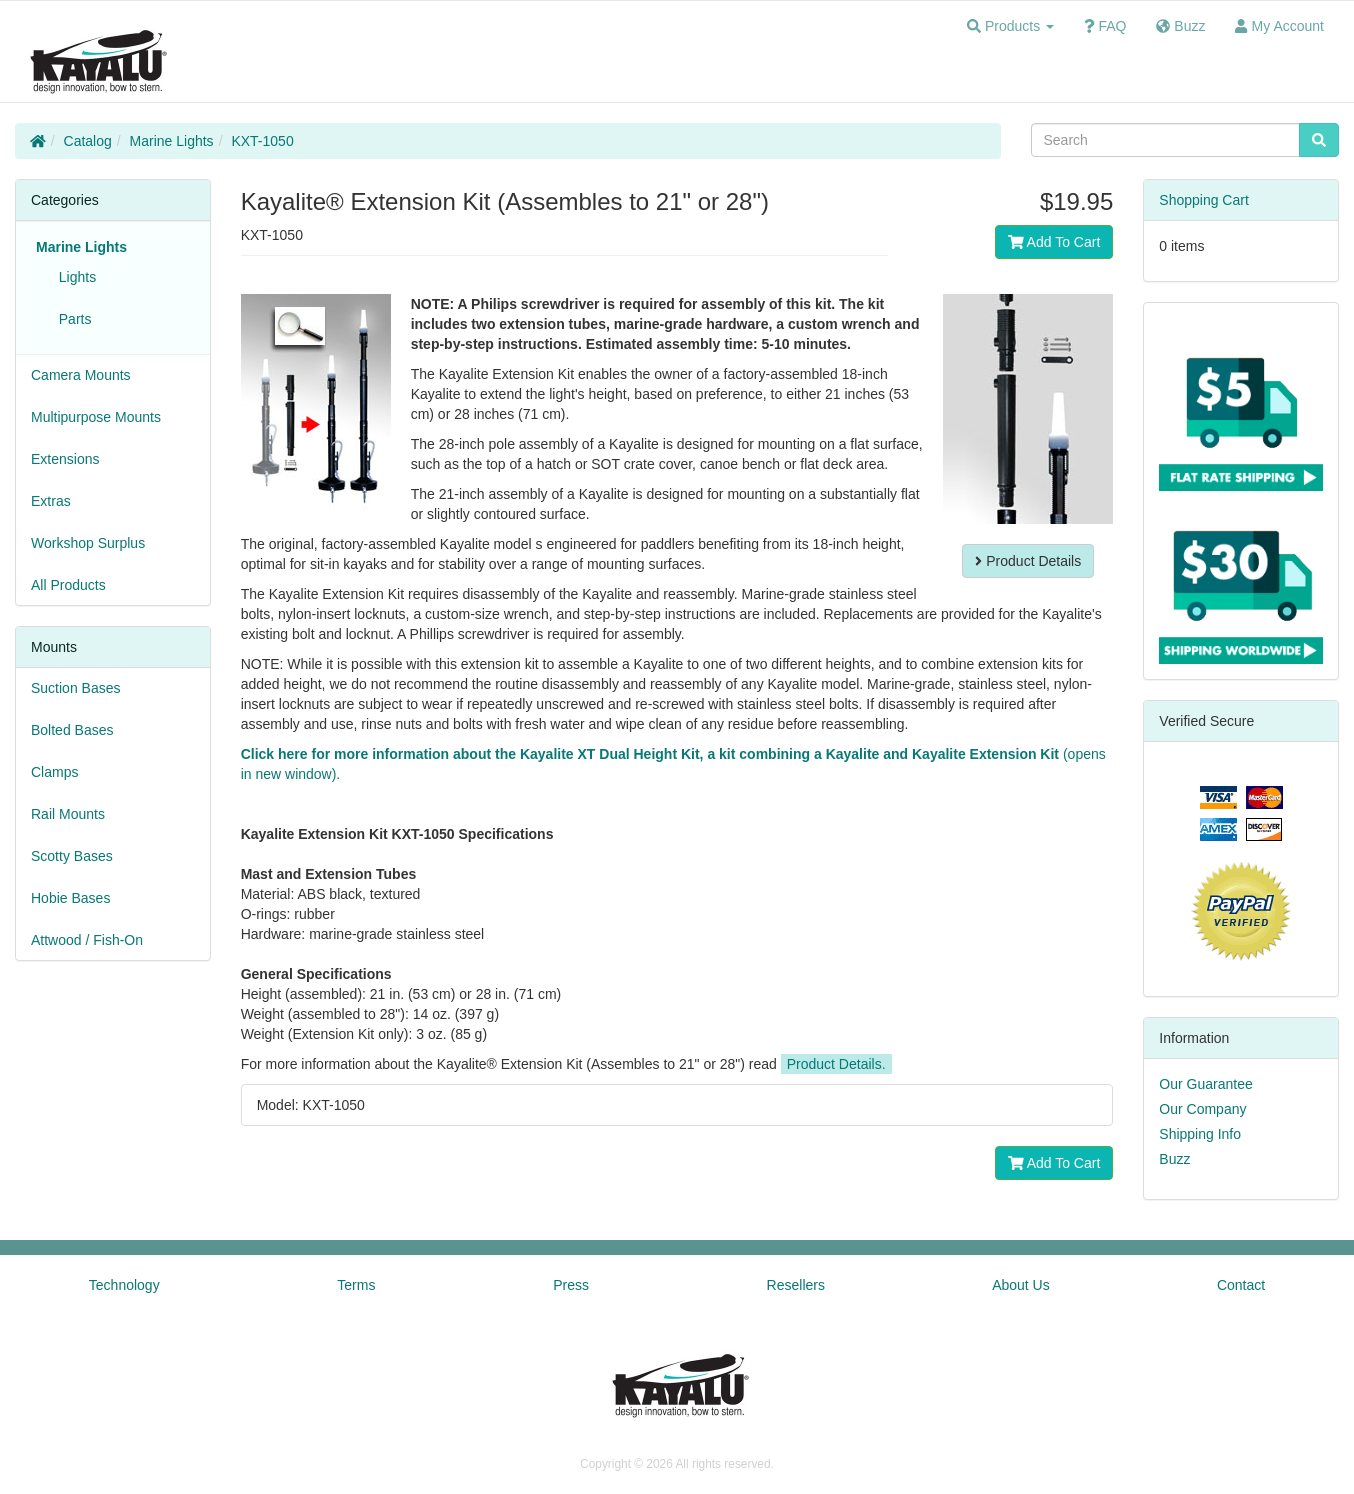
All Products (68, 585)
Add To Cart (1054, 242)
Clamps (54, 772)
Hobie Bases (70, 898)
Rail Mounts (68, 814)
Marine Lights (172, 141)
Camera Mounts (81, 375)
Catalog (88, 141)
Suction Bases (76, 688)
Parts (71, 319)
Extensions (65, 459)
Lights (73, 277)
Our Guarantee (1205, 1084)
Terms (356, 1285)
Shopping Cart (1204, 200)
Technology (124, 1285)
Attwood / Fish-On (87, 940)
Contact (1241, 1285)
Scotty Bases (72, 856)
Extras (51, 501)
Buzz (1174, 1159)
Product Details (1028, 561)
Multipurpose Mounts (96, 417)
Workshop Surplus (88, 543)
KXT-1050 (262, 141)
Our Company (1202, 1109)
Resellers (796, 1285)
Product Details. (836, 1064)
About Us (1021, 1285)
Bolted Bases (72, 730)
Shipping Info (1200, 1134)
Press (571, 1285)
